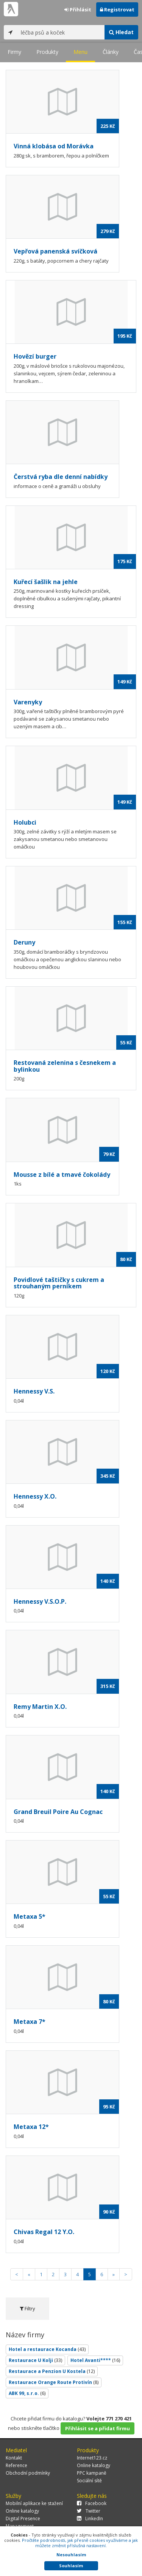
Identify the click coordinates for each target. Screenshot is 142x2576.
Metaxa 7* (29, 2021)
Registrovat (117, 9)
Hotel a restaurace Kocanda (47, 2349)
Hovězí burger (35, 356)
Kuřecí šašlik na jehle (46, 582)
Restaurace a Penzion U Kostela (52, 2371)
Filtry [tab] (27, 2308)
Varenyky (28, 702)
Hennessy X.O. (35, 1496)
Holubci (25, 822)
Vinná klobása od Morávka (54, 146)
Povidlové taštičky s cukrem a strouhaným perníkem (59, 1283)
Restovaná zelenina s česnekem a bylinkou (65, 1066)
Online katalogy (93, 2465)
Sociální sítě (89, 2480)
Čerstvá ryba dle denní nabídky (61, 476)
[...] (61, 32)
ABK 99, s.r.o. (27, 2393)
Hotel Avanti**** (95, 2360)
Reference (16, 2465)
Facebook (91, 2503)
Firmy (14, 51)
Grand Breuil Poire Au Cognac (58, 1812)
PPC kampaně (91, 2473)
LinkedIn (90, 2518)
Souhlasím (71, 2565)
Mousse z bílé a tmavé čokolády (62, 1174)
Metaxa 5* (29, 1916)
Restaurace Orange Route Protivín (53, 2382)
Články (111, 51)
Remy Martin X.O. (40, 1706)
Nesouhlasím (71, 2554)
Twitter (88, 2511)
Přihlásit (77, 9)
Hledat (121, 32)
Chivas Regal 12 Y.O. (44, 2232)
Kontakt (14, 2458)
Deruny (24, 942)
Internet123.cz (92, 2458)
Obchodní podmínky (28, 2473)
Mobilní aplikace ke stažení (34, 2503)
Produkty (47, 51)
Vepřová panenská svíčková (55, 251)
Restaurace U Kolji (35, 2360)
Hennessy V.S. (34, 1391)
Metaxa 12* (31, 2127)
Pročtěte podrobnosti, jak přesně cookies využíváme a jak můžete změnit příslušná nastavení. (80, 2542)
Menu (80, 51)
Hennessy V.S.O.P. (40, 1601)
